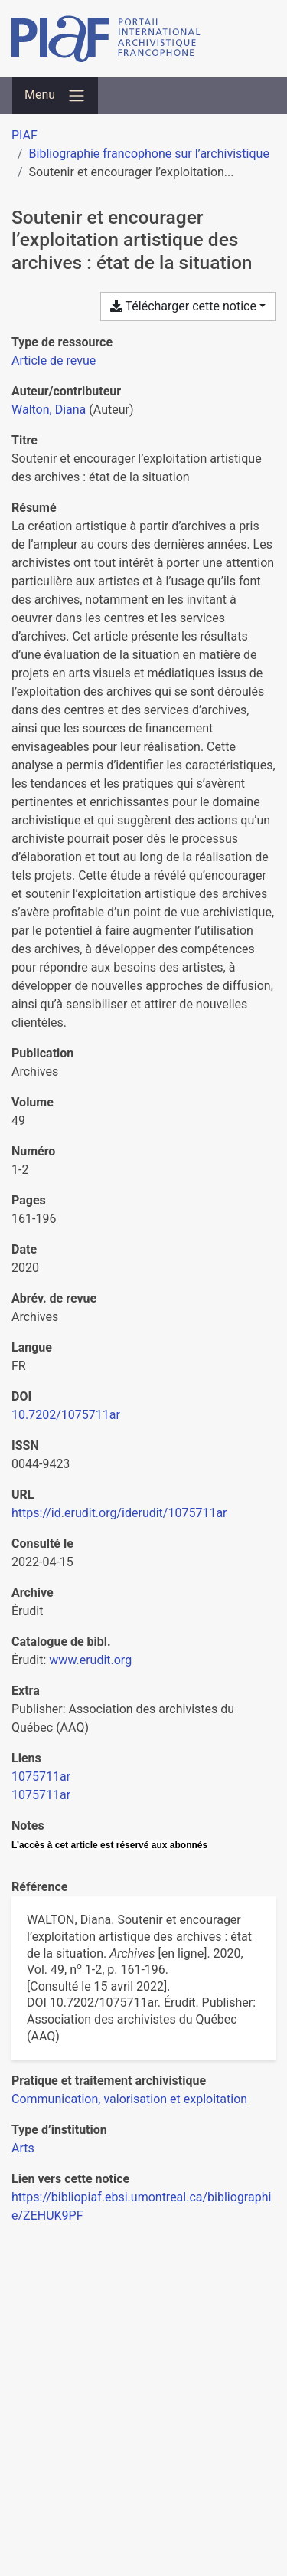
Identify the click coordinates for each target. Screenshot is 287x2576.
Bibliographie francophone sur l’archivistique (149, 153)
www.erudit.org (90, 1660)
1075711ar (40, 1776)
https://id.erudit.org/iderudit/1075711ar (119, 1513)
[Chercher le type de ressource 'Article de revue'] (53, 360)
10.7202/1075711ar (65, 1415)
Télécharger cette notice (183, 306)
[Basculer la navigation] (55, 95)
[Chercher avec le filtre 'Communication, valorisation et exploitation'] (129, 2099)
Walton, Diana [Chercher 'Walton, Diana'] (48, 409)
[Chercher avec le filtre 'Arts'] (22, 2148)
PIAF (24, 135)
